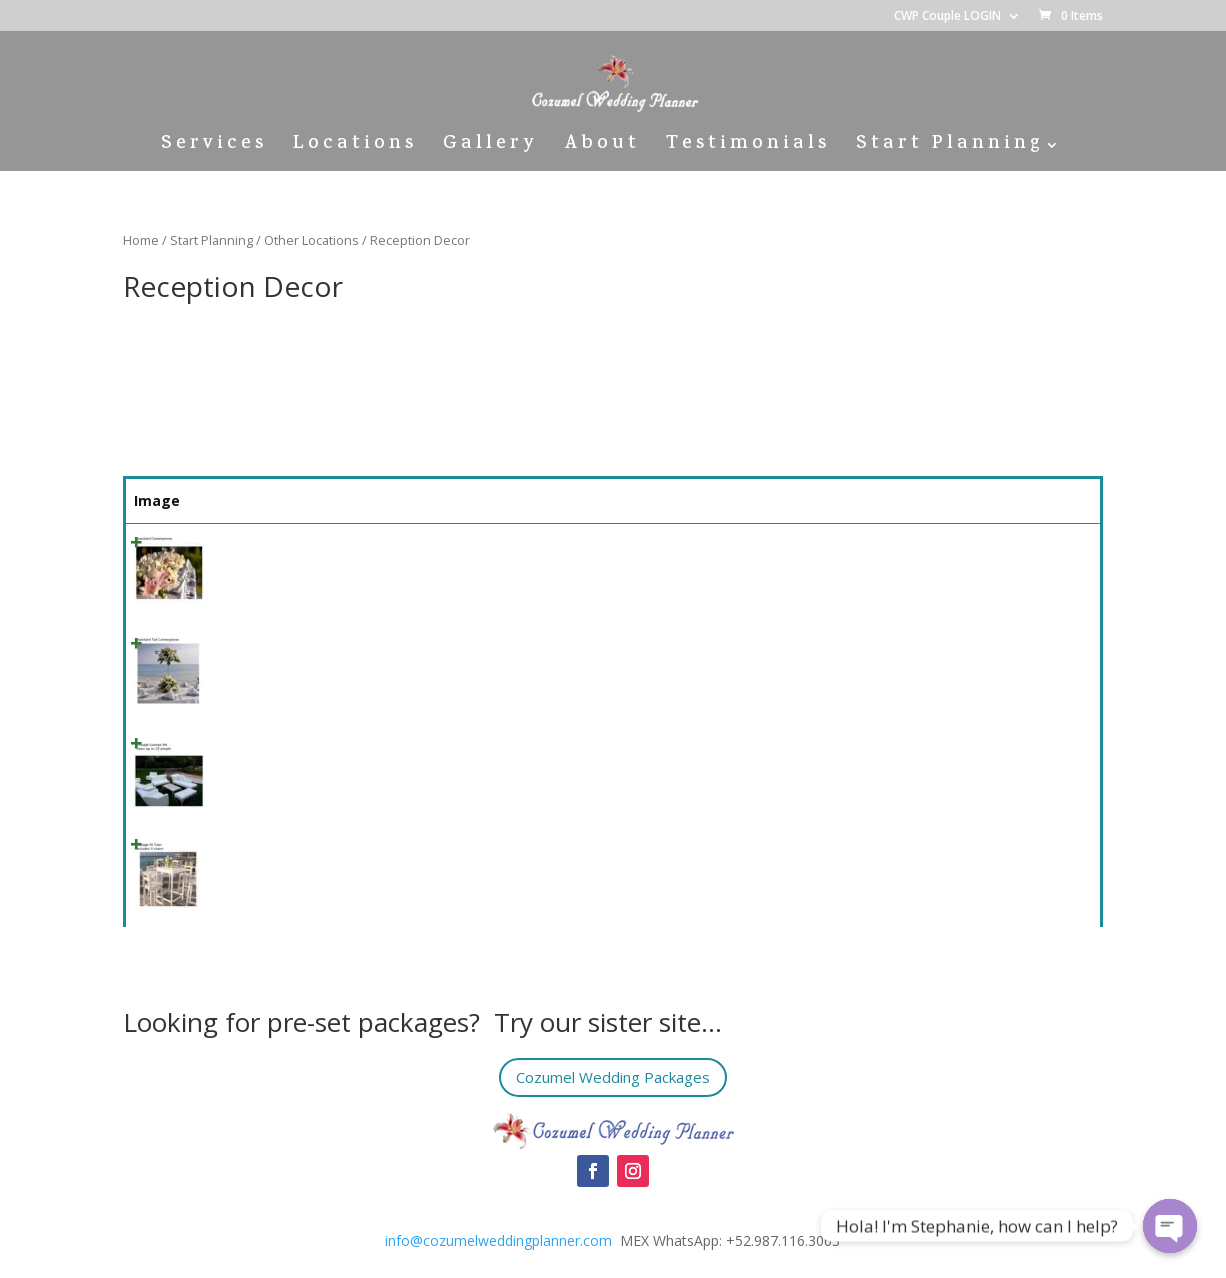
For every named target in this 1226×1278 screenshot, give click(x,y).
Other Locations (311, 240)
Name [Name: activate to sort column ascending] (241, 500)
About (602, 148)
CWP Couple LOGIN (947, 17)
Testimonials (748, 148)
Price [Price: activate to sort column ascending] (937, 500)
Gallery (490, 148)
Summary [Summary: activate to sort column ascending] (386, 500)
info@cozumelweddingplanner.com (498, 1240)
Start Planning (949, 148)
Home (141, 240)
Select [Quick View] (1047, 552)
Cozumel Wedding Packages (613, 1077)
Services (214, 148)
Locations (355, 148)
